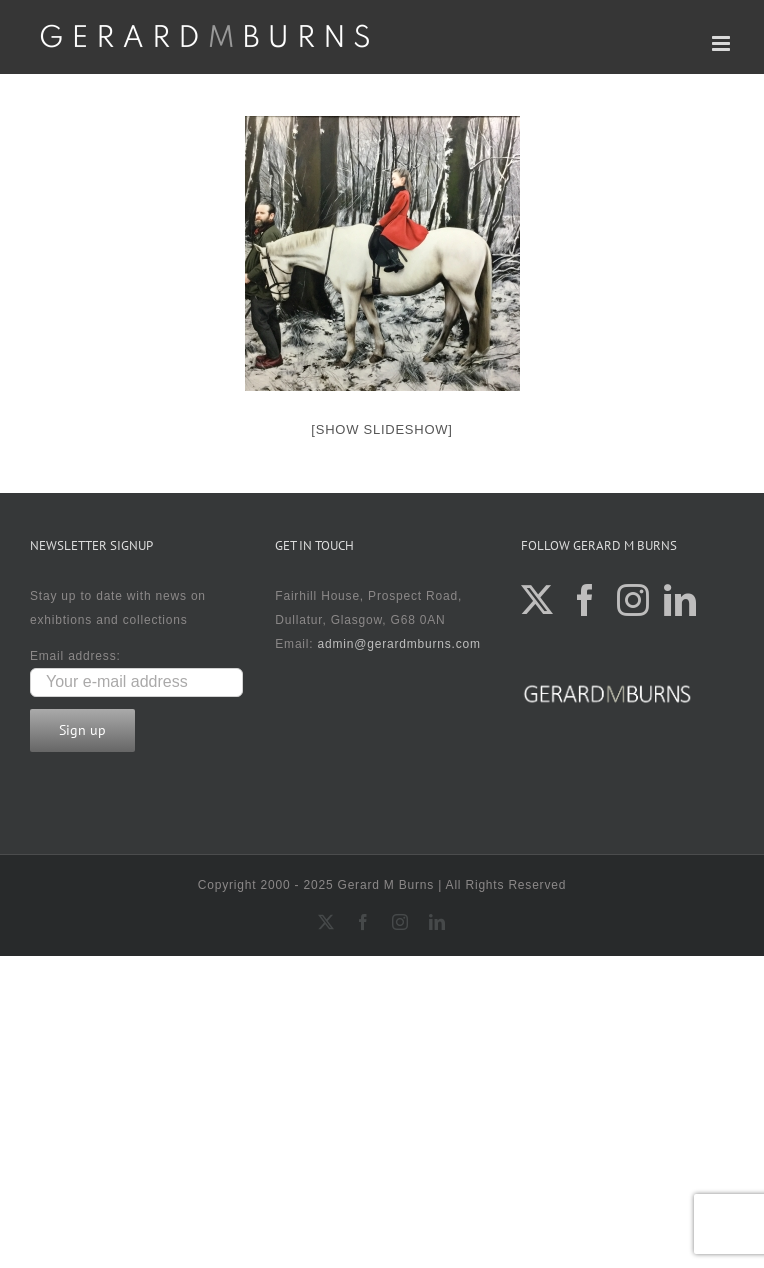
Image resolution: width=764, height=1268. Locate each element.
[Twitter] (537, 600)
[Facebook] (585, 600)
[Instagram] (633, 600)
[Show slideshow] (381, 429)
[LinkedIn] (680, 600)
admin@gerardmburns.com (399, 644)
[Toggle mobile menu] (723, 43)
